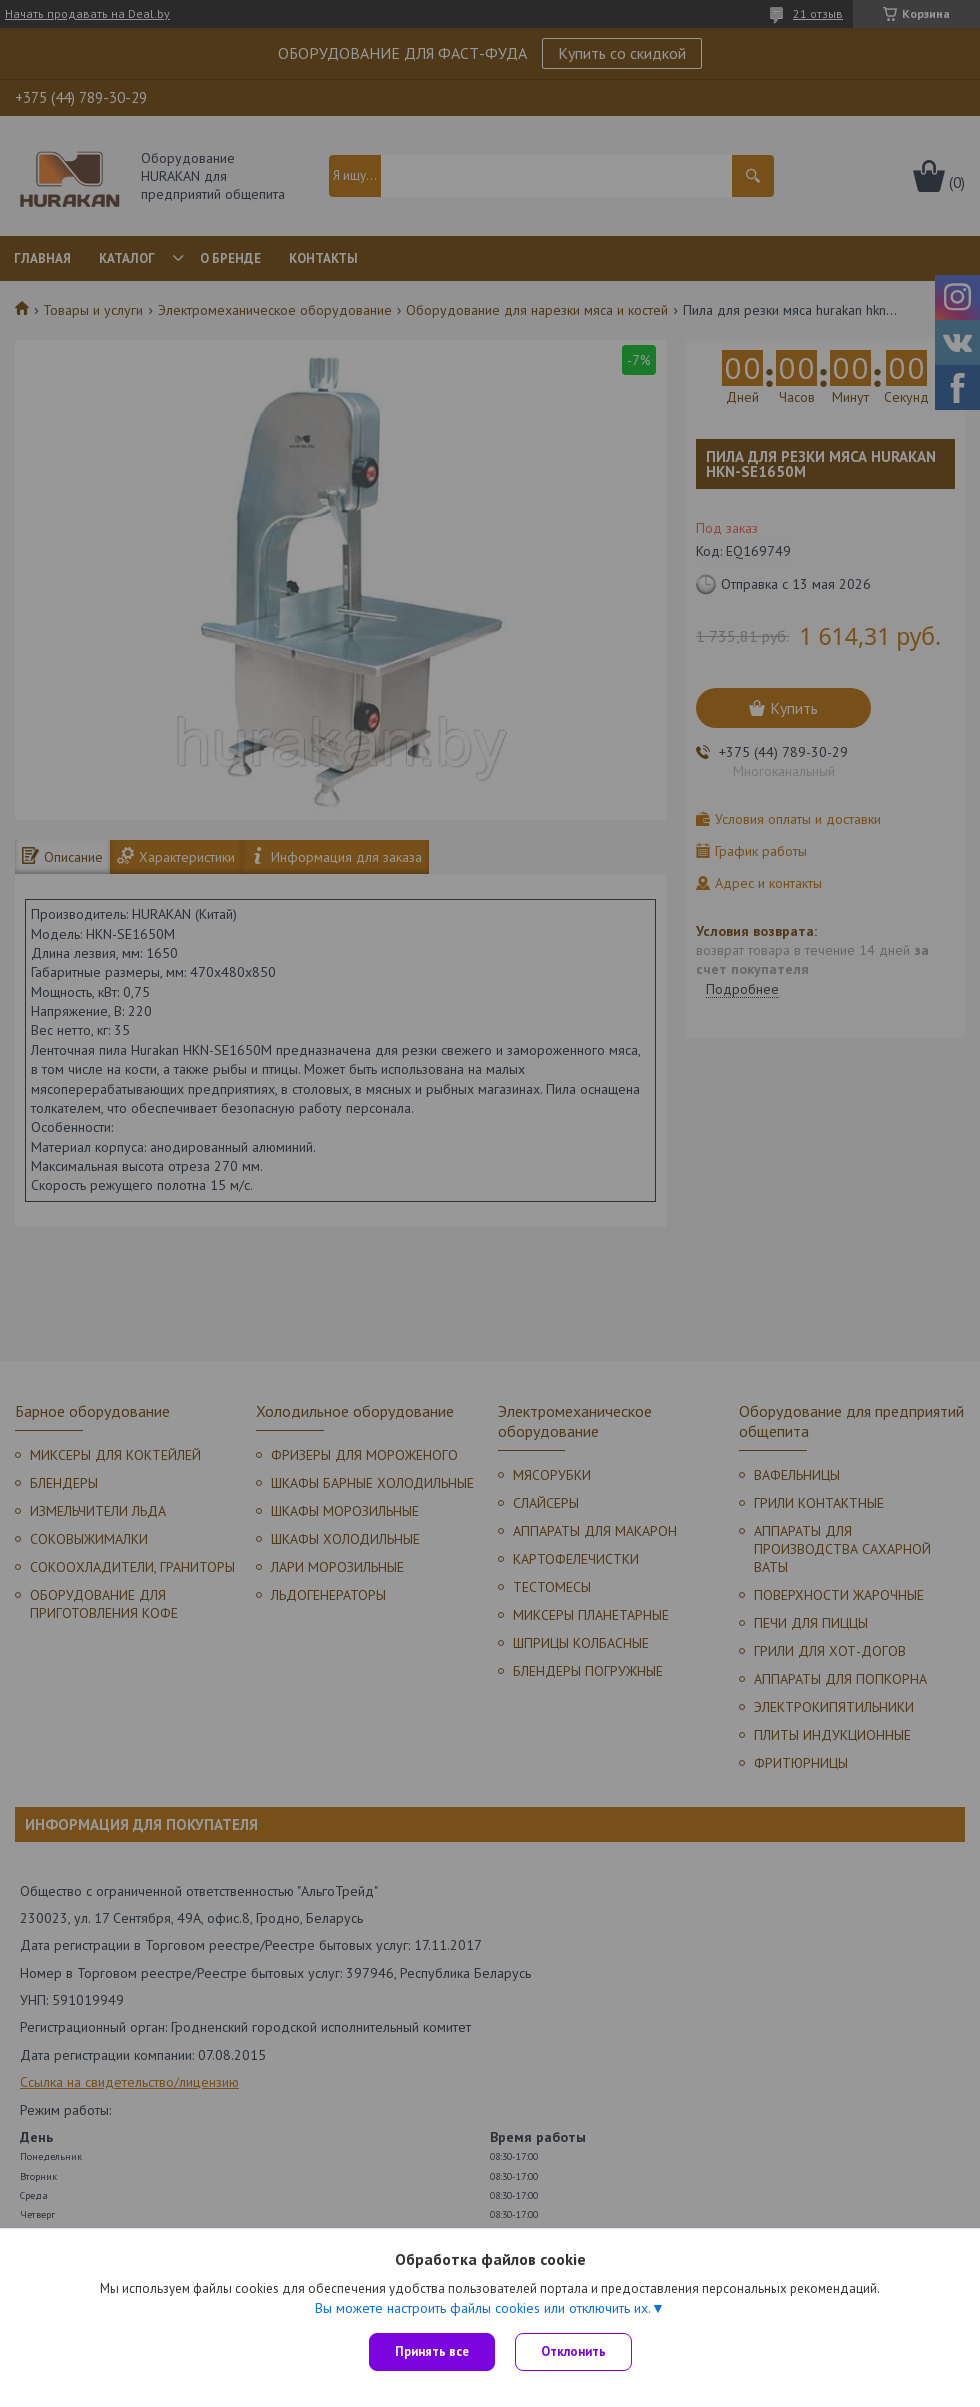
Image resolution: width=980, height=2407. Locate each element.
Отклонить (573, 2351)
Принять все (432, 2351)
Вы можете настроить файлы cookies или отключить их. (483, 2308)
